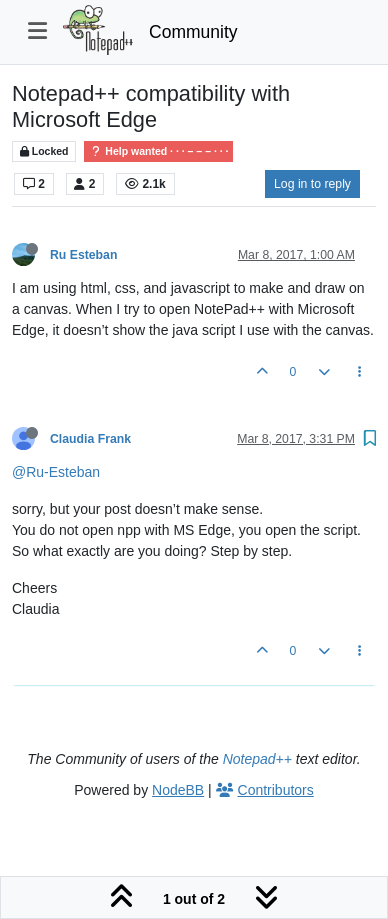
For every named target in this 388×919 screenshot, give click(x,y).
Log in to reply (312, 184)
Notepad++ (257, 759)
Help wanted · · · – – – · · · (158, 151)
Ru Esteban (83, 255)
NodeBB (178, 790)
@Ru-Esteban (56, 472)
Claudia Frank (90, 439)
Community (193, 32)
